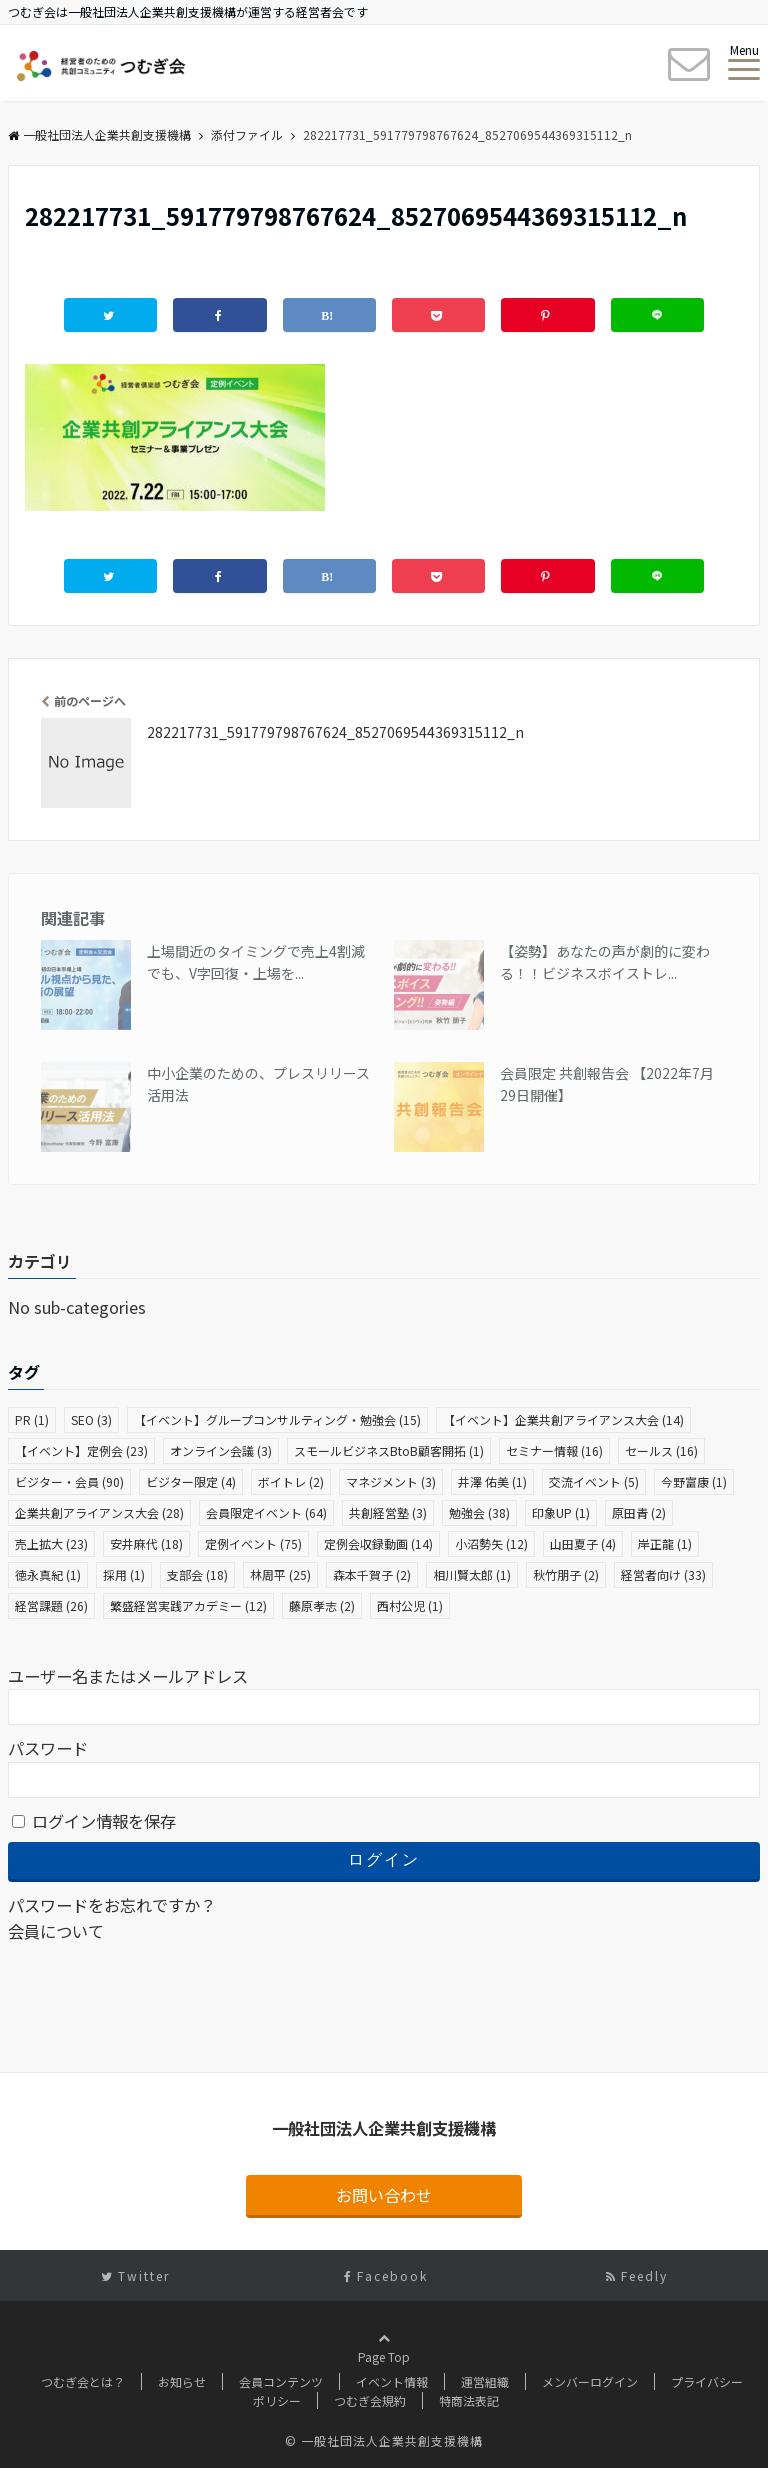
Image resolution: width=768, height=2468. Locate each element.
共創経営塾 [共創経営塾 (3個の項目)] (388, 1512)
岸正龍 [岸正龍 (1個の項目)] (665, 1543)
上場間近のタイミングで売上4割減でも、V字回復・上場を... (256, 962)
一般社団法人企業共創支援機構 (99, 134)
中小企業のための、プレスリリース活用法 (258, 1084)
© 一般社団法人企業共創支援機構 (384, 2440)
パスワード (48, 1748)
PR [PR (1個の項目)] (32, 1419)
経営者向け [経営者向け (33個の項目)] (663, 1574)
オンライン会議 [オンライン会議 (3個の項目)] (221, 1450)
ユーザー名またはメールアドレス (128, 1676)
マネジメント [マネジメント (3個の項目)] (391, 1481)
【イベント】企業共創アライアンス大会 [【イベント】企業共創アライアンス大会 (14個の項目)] (563, 1419)
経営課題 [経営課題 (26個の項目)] (51, 1605)
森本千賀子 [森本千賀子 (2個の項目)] (372, 1574)
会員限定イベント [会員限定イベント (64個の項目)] (266, 1512)
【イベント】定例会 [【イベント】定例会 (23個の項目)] (81, 1450)
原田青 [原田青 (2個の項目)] (639, 1512)
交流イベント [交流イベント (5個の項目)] (594, 1481)
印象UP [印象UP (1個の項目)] (561, 1512)
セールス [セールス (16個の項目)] (661, 1450)
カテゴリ (40, 1261)
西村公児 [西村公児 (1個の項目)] (410, 1605)
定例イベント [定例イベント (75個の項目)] (253, 1543)
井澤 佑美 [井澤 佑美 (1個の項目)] (492, 1481)
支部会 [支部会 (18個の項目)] (197, 1574)
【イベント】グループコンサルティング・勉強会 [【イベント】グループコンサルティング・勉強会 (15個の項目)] (277, 1419)
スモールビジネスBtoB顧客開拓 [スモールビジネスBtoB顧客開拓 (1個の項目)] (389, 1450)
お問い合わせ (384, 2195)
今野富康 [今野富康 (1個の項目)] (694, 1481)
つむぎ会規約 (370, 2400)
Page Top (384, 2367)
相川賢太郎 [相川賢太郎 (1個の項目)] (472, 1574)
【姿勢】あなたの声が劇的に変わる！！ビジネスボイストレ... (605, 962)
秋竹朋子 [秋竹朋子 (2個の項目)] (566, 1574)
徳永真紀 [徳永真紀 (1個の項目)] (48, 1574)
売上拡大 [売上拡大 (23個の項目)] (51, 1543)
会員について (56, 1931)
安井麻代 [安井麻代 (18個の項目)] (146, 1543)
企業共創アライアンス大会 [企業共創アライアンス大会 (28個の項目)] (99, 1512)
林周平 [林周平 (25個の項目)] (280, 1574)
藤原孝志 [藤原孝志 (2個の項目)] (322, 1605)
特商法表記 (469, 2400)
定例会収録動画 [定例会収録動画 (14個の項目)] (378, 1543)
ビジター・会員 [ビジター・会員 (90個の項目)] (69, 1481)
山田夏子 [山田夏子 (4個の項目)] (583, 1543)
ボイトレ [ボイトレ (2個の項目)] (291, 1481)
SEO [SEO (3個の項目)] (91, 1419)
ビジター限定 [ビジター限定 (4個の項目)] (191, 1481)
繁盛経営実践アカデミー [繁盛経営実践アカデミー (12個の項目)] (188, 1605)
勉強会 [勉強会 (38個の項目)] (479, 1512)
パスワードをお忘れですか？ (112, 1905)
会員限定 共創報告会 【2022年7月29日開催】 (607, 1084)
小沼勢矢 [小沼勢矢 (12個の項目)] (491, 1543)
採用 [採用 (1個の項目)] (124, 1574)
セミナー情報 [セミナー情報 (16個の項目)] (554, 1450)
